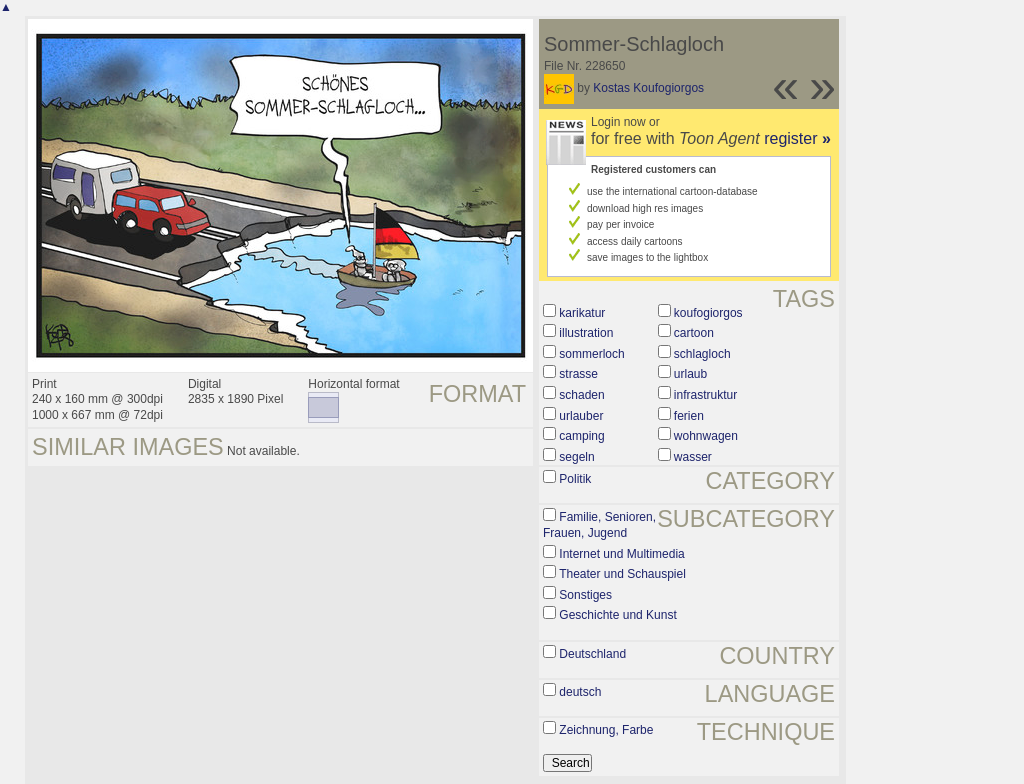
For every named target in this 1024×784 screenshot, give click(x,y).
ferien (689, 416)
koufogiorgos (708, 313)
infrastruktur (705, 395)
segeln (576, 457)
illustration (586, 333)
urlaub (690, 374)
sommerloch (591, 354)
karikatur (582, 313)
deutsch (580, 692)
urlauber (581, 416)
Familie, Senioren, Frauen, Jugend (599, 525)
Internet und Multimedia (621, 554)
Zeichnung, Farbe (606, 730)
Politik (575, 479)
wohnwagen (706, 436)
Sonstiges (585, 595)
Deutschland (592, 654)
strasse (578, 374)
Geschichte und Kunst (617, 615)
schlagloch (702, 354)
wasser (693, 457)
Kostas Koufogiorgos (648, 88)
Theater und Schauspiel (622, 574)
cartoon (694, 333)
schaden (581, 395)
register (797, 138)
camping (581, 436)
